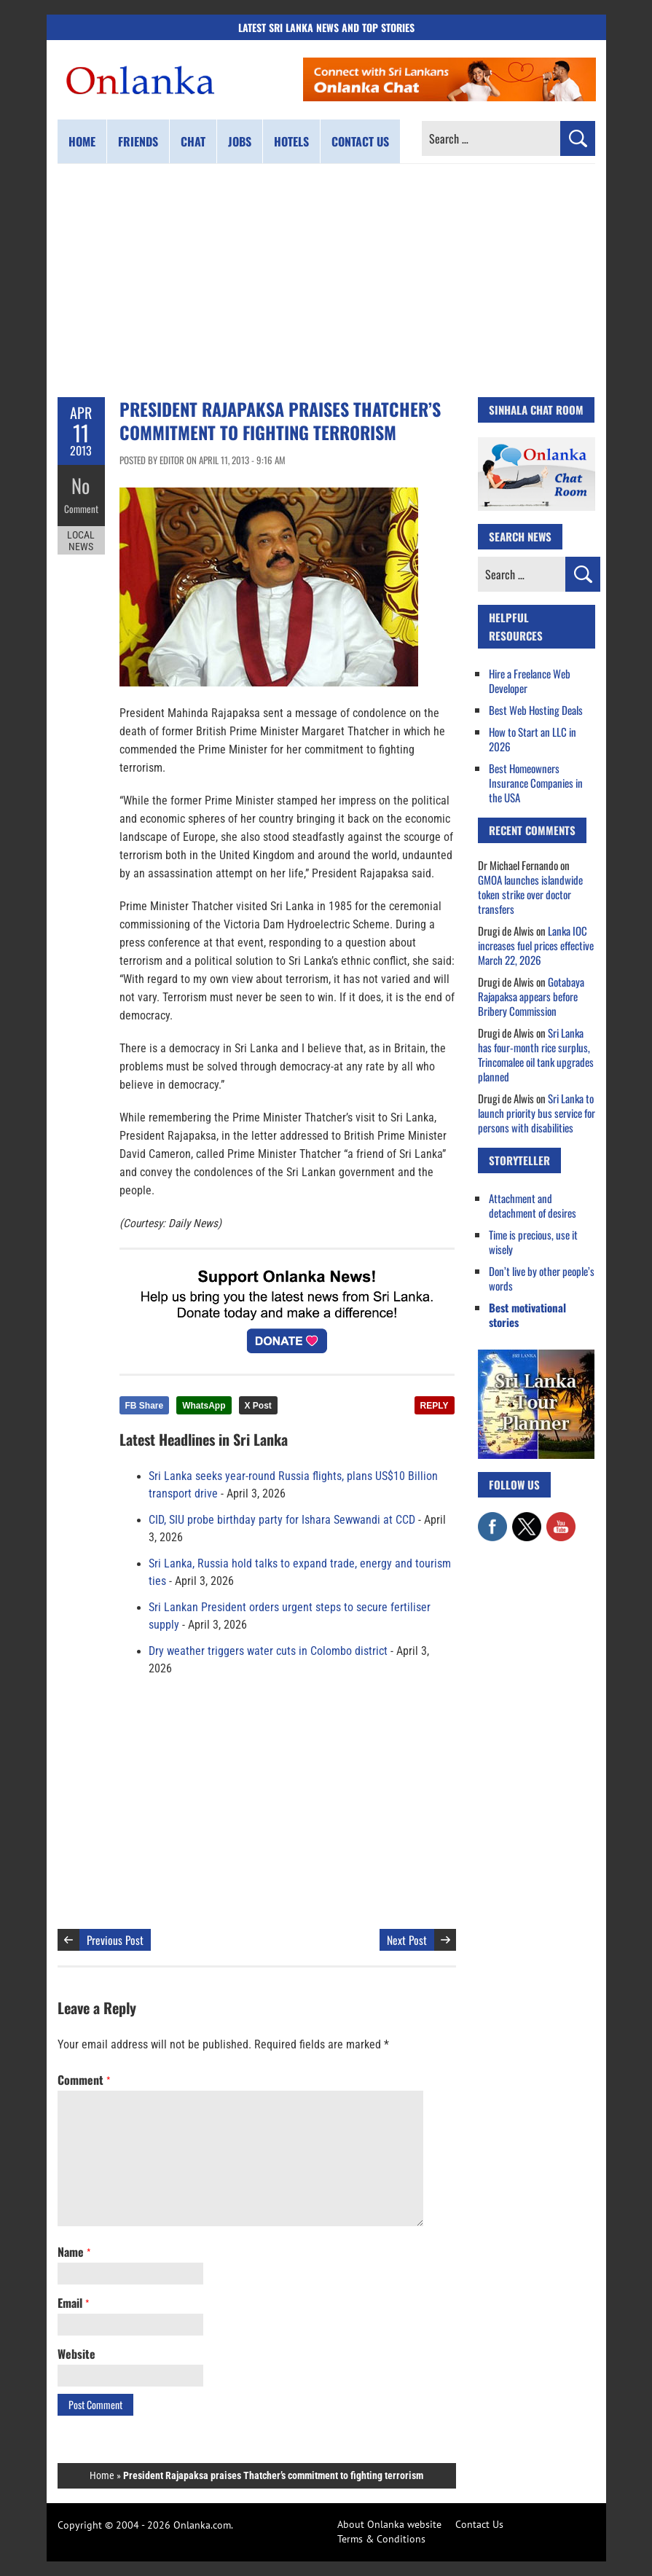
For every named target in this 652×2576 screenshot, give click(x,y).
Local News (81, 537)
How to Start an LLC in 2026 (532, 739)
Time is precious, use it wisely (533, 1241)
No (81, 485)
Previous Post (115, 1940)
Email (73, 2302)
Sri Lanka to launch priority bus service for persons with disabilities (536, 1112)
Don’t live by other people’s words (541, 1278)
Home (81, 141)
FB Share (144, 1406)
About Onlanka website (389, 2524)
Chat (193, 141)
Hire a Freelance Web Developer (529, 680)
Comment (81, 506)
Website (76, 2353)
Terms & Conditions (381, 2538)
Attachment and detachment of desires (532, 1205)
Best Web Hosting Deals (536, 710)
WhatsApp (203, 1406)
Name (74, 2251)
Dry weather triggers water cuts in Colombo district (268, 1651)
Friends (138, 141)
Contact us (360, 141)
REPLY (434, 1406)
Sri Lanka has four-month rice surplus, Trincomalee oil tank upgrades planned (536, 1054)
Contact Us (479, 2524)
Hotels (291, 141)
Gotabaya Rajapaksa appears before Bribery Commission (531, 996)
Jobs (239, 141)
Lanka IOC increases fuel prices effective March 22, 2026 (536, 945)
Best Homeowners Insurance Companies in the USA (536, 782)
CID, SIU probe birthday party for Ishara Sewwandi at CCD (282, 1520)
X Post (258, 1406)
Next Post (407, 1940)
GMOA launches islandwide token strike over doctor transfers (530, 894)
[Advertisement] (326, 281)
